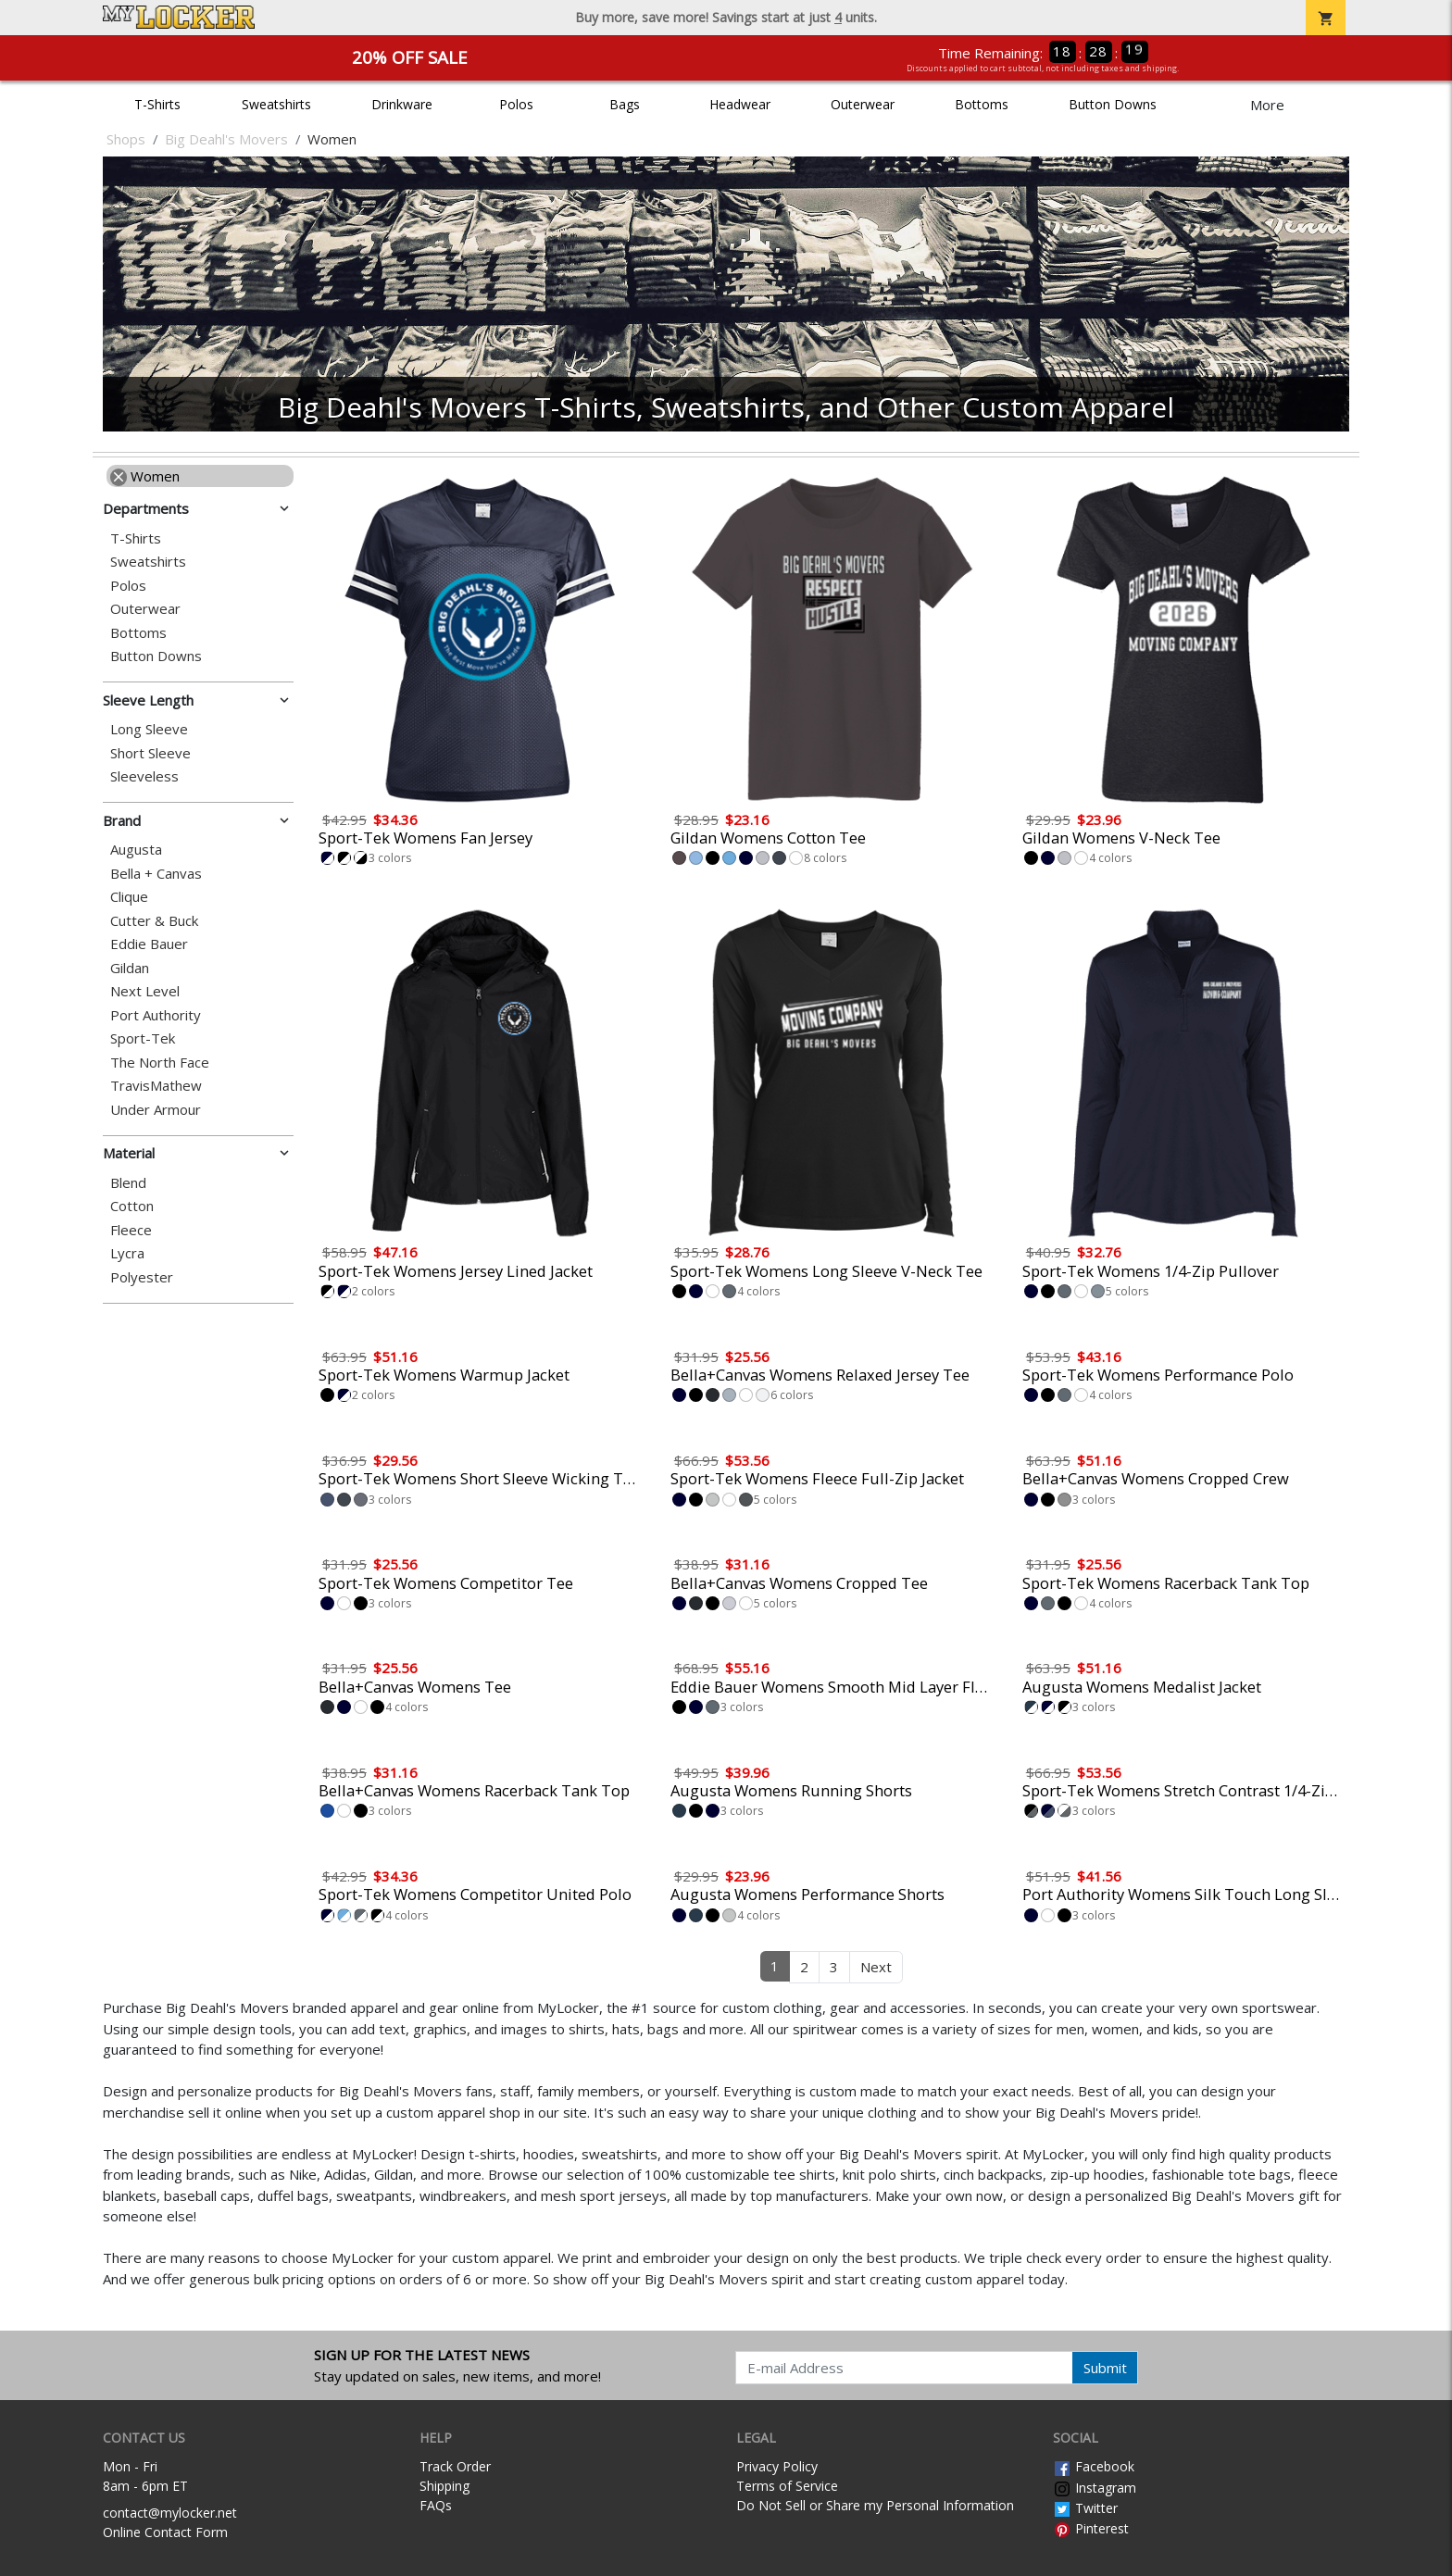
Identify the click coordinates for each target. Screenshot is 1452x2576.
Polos (516, 104)
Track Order (455, 2466)
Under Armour (155, 1110)
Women (145, 476)
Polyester (141, 1277)
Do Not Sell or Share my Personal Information (875, 2505)
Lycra (127, 1253)
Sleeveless (144, 776)
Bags (624, 104)
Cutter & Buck (154, 921)
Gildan (129, 968)
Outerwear (863, 104)
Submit (1105, 2367)
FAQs (435, 2505)
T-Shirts (157, 104)
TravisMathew (156, 1086)
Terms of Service (787, 2486)
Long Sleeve (149, 729)
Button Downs (1113, 104)
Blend (128, 1183)
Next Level (145, 991)
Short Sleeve (150, 753)
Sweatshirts (276, 104)
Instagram (1094, 2487)
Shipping (444, 2486)
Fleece (131, 1230)
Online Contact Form (165, 2532)
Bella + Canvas (156, 874)
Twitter (1085, 2508)
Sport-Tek (142, 1038)
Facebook (1093, 2466)
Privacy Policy (777, 2466)
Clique (129, 897)
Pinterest (1091, 2528)
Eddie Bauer (149, 944)
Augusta (136, 849)
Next (876, 1966)
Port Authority (155, 1015)
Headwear (739, 104)
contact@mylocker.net (170, 2512)
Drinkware (401, 104)
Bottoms (981, 104)
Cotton (132, 1206)
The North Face (159, 1062)
